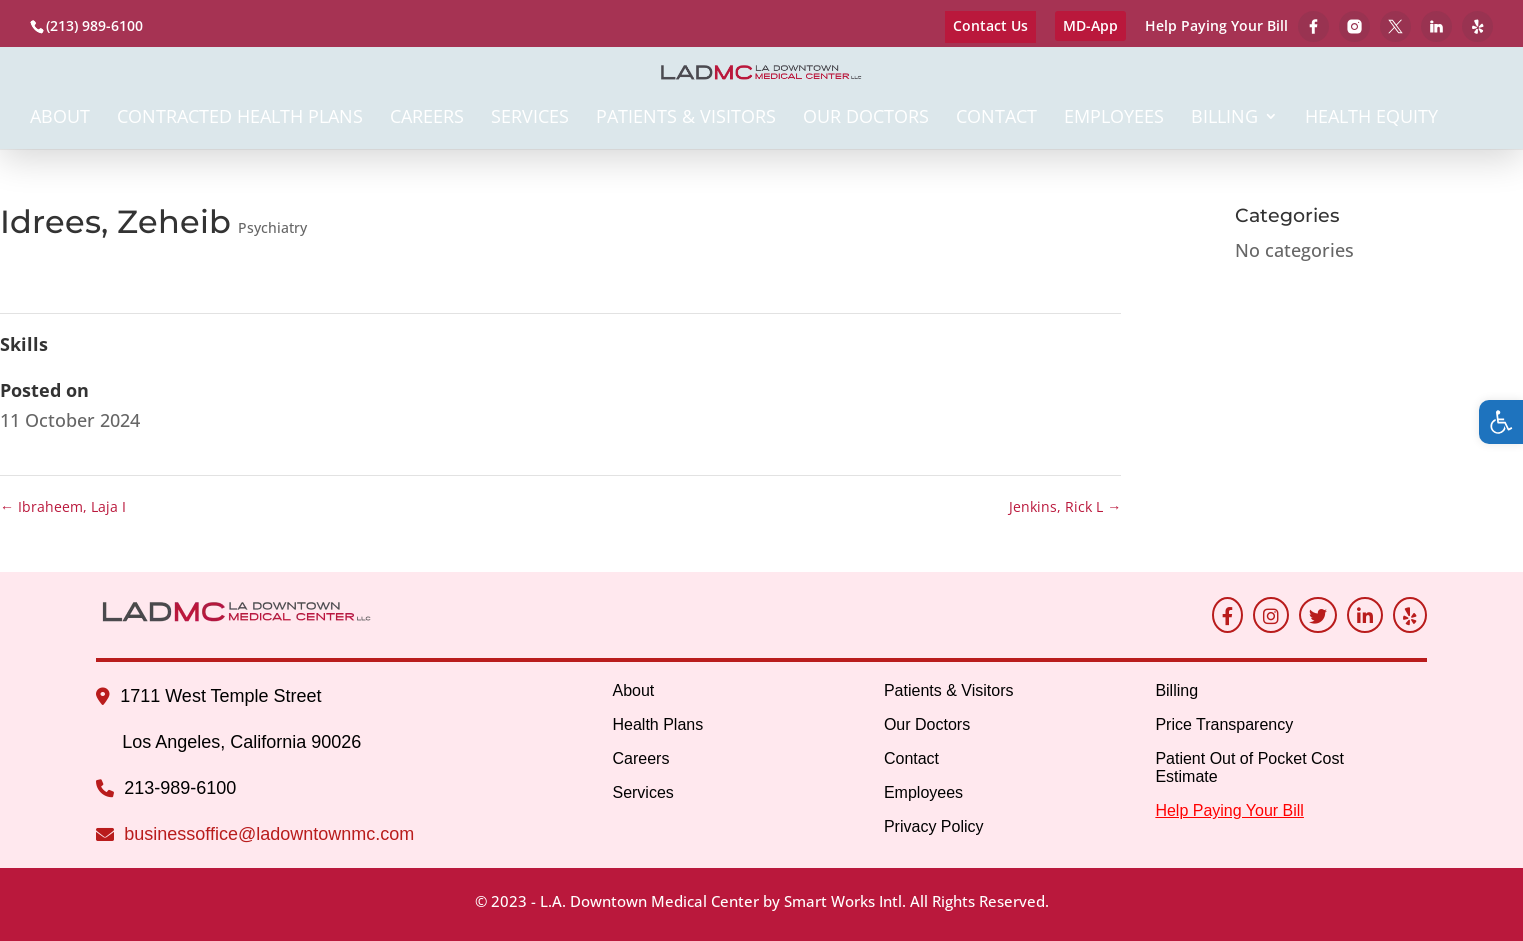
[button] (1501, 422)
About (60, 118)
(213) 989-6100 (94, 25)
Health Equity (1371, 118)
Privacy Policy (934, 826)
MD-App (1090, 25)
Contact (996, 118)
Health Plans (657, 724)
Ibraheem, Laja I (63, 506)
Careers (427, 118)
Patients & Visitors (686, 118)
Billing (1224, 118)
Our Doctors (866, 118)
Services (530, 118)
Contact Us (990, 25)
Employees (1114, 118)
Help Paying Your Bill (1216, 27)
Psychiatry (272, 227)
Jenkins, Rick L (1065, 506)
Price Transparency (1224, 724)
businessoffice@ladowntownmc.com (269, 834)
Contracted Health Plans (240, 118)
